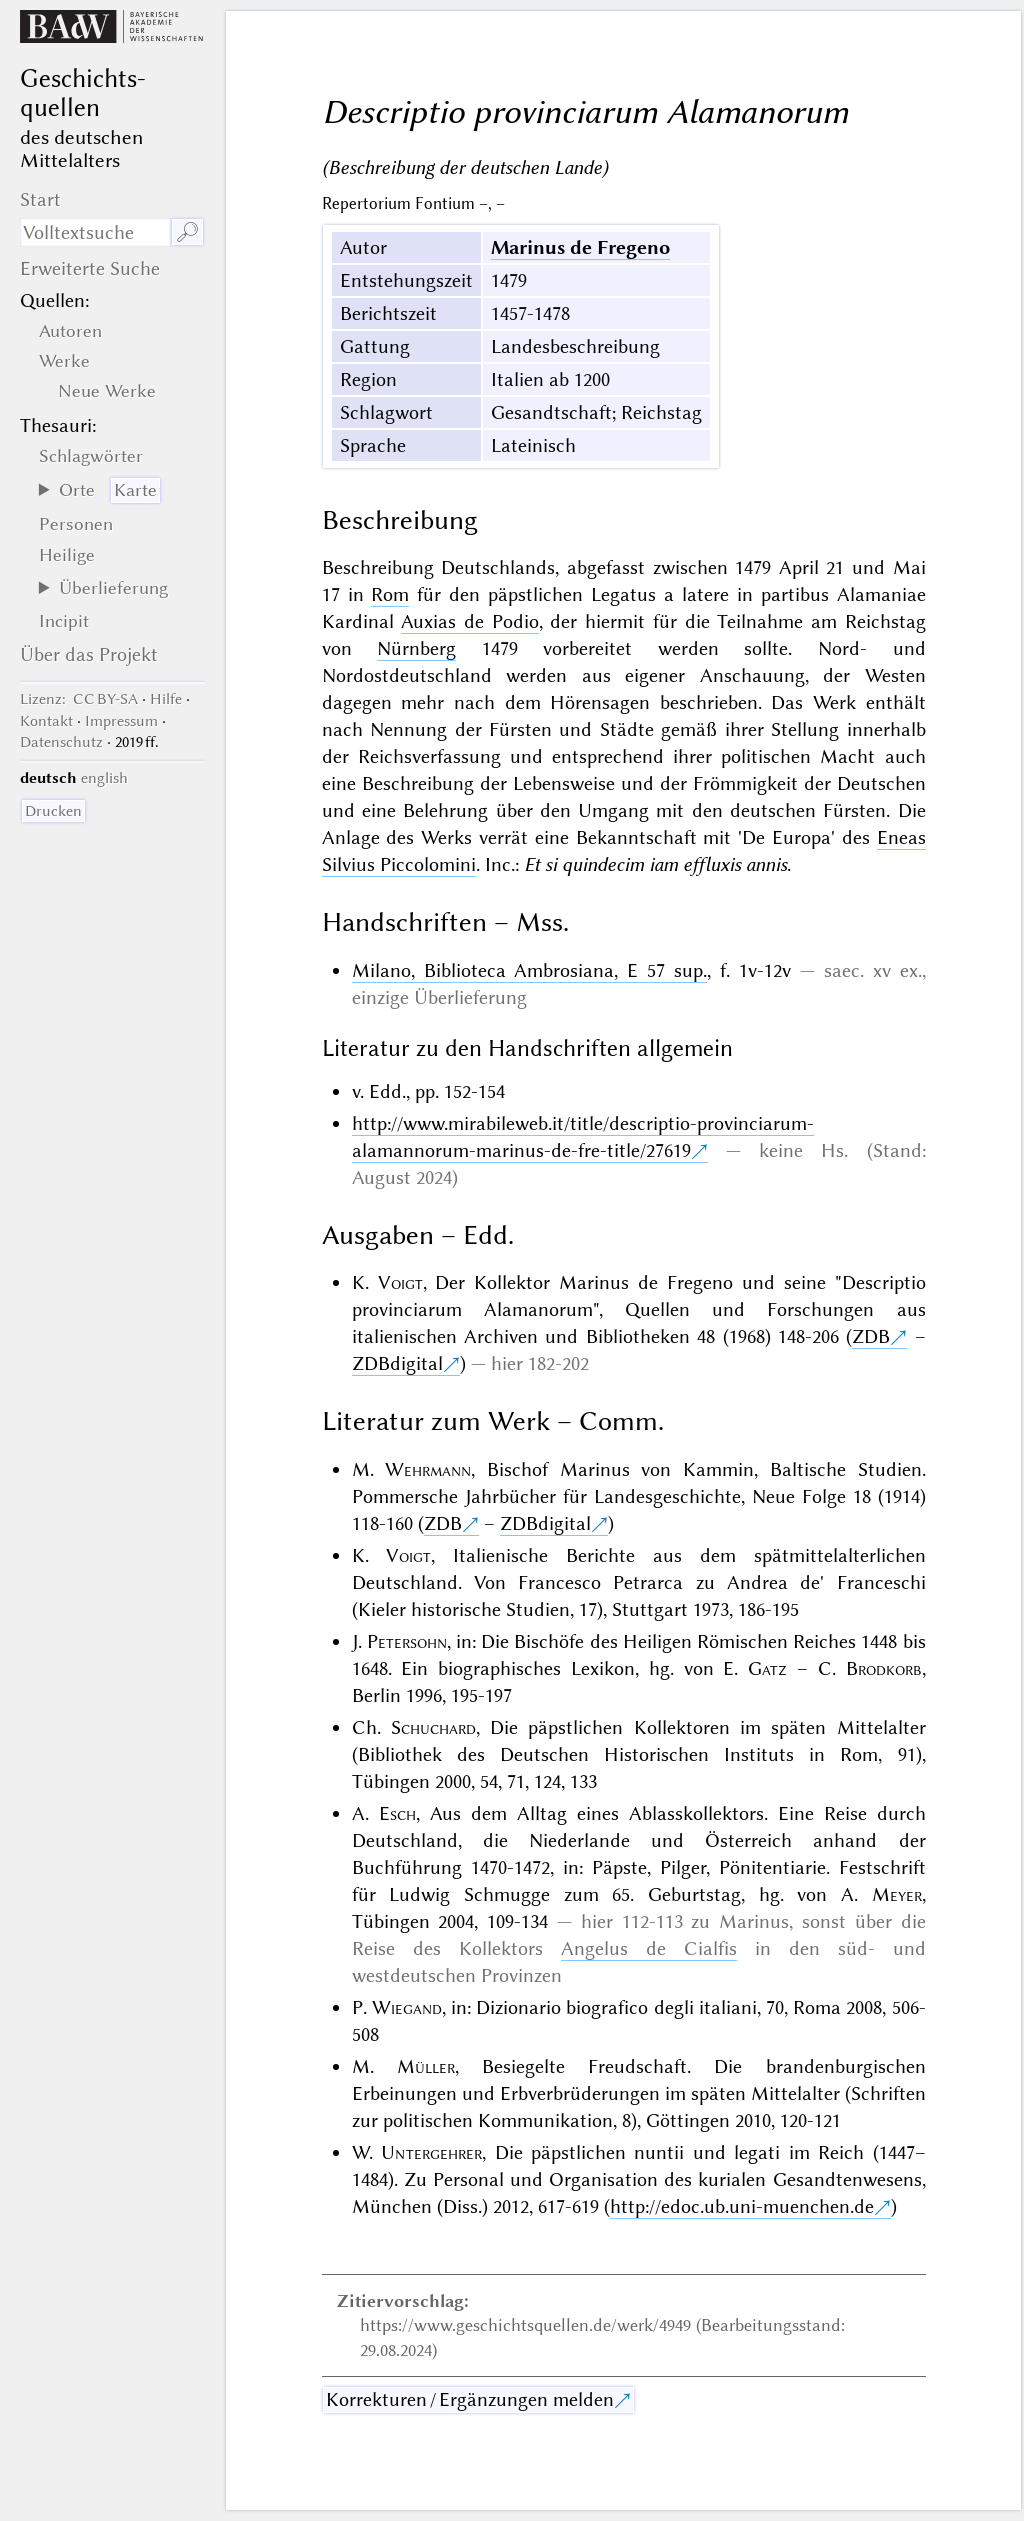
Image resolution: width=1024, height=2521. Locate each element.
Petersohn (407, 1641)
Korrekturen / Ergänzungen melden (470, 2399)
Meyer (897, 1894)
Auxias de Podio (469, 621)
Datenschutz (61, 742)
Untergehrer (431, 2152)
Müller (426, 2066)
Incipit (64, 621)
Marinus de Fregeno (580, 247)
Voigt (400, 1282)
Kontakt (46, 721)
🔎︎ (187, 232)
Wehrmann (428, 1469)
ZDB (871, 1336)
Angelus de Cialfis (649, 1948)
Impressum (121, 721)
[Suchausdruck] (95, 232)
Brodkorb (884, 1668)
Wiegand (407, 2007)
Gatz (767, 1668)
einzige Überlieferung (439, 997)
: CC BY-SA (79, 699)
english (104, 778)
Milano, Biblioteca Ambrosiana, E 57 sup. (530, 970)
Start (40, 199)
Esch (397, 1813)
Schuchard (433, 1727)
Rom (390, 594)
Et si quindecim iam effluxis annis (655, 864)
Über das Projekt (89, 654)
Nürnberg (416, 648)
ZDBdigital (397, 1363)
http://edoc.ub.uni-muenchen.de (742, 2206)
